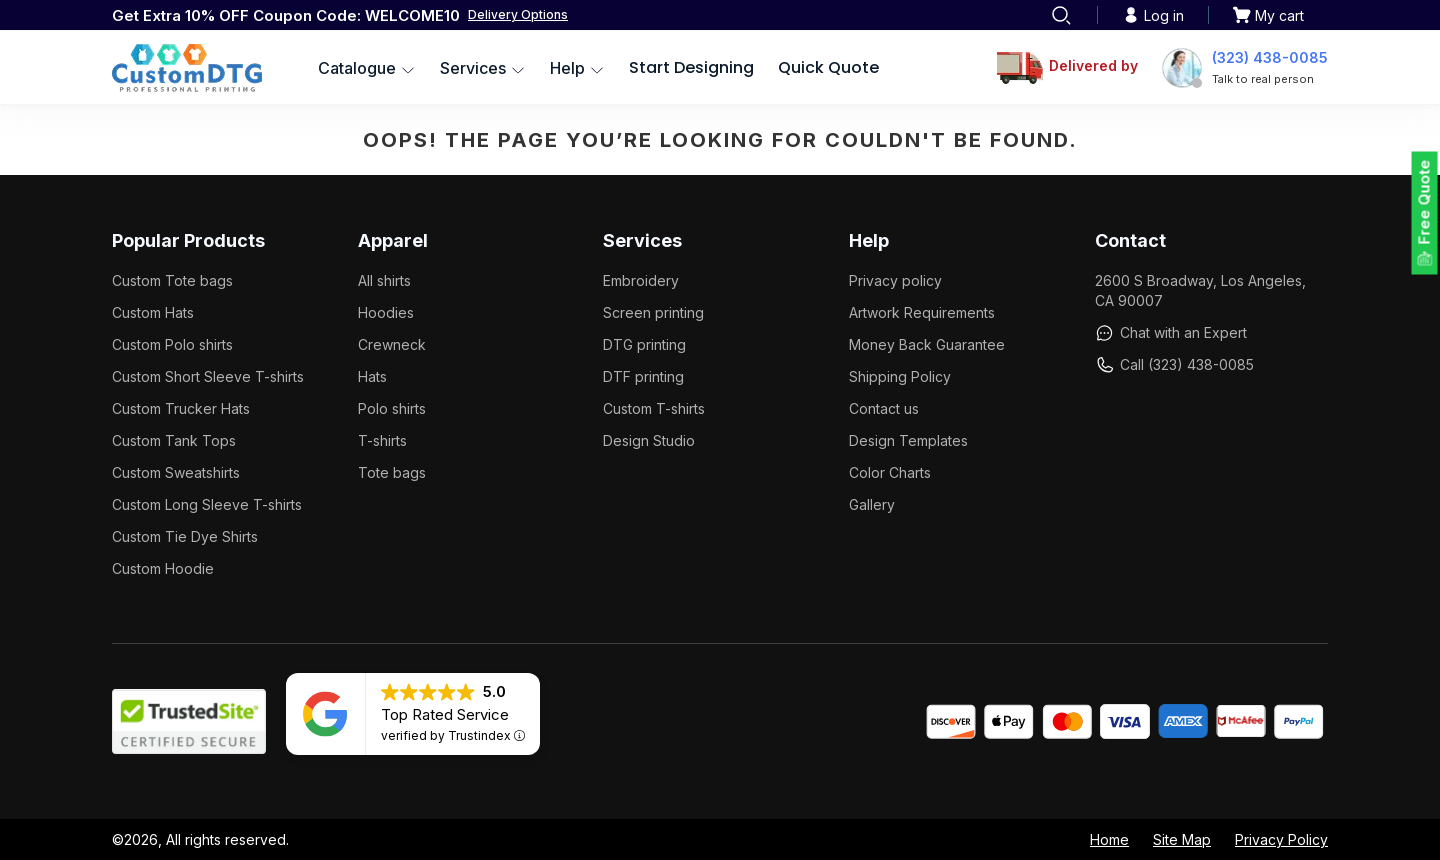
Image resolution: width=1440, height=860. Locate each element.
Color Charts (890, 472)
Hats (372, 376)
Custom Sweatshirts (176, 472)
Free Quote (1424, 202)
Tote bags (392, 472)
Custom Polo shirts (172, 344)
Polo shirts (392, 408)
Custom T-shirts (654, 408)
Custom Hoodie (163, 568)
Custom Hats (153, 312)
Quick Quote (828, 67)
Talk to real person (1263, 79)
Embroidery (641, 280)
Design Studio (649, 440)
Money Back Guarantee (927, 344)
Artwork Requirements (922, 312)
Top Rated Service (445, 714)
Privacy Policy (1281, 839)
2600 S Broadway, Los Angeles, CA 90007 (1200, 290)
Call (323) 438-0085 (1174, 365)
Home (1109, 839)
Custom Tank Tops (174, 440)
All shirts (384, 280)
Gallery (872, 504)
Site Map (1182, 839)
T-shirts (382, 440)
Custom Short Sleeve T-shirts (208, 376)
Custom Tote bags (172, 280)
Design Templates (908, 440)
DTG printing (644, 344)
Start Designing (691, 67)
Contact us (884, 408)
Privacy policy (895, 280)
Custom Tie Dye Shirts (185, 536)
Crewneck (392, 344)
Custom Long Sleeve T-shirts (207, 504)
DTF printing (643, 376)
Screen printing (653, 312)
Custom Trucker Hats (181, 408)
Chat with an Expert (1171, 333)
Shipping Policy (900, 376)
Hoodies (386, 312)
